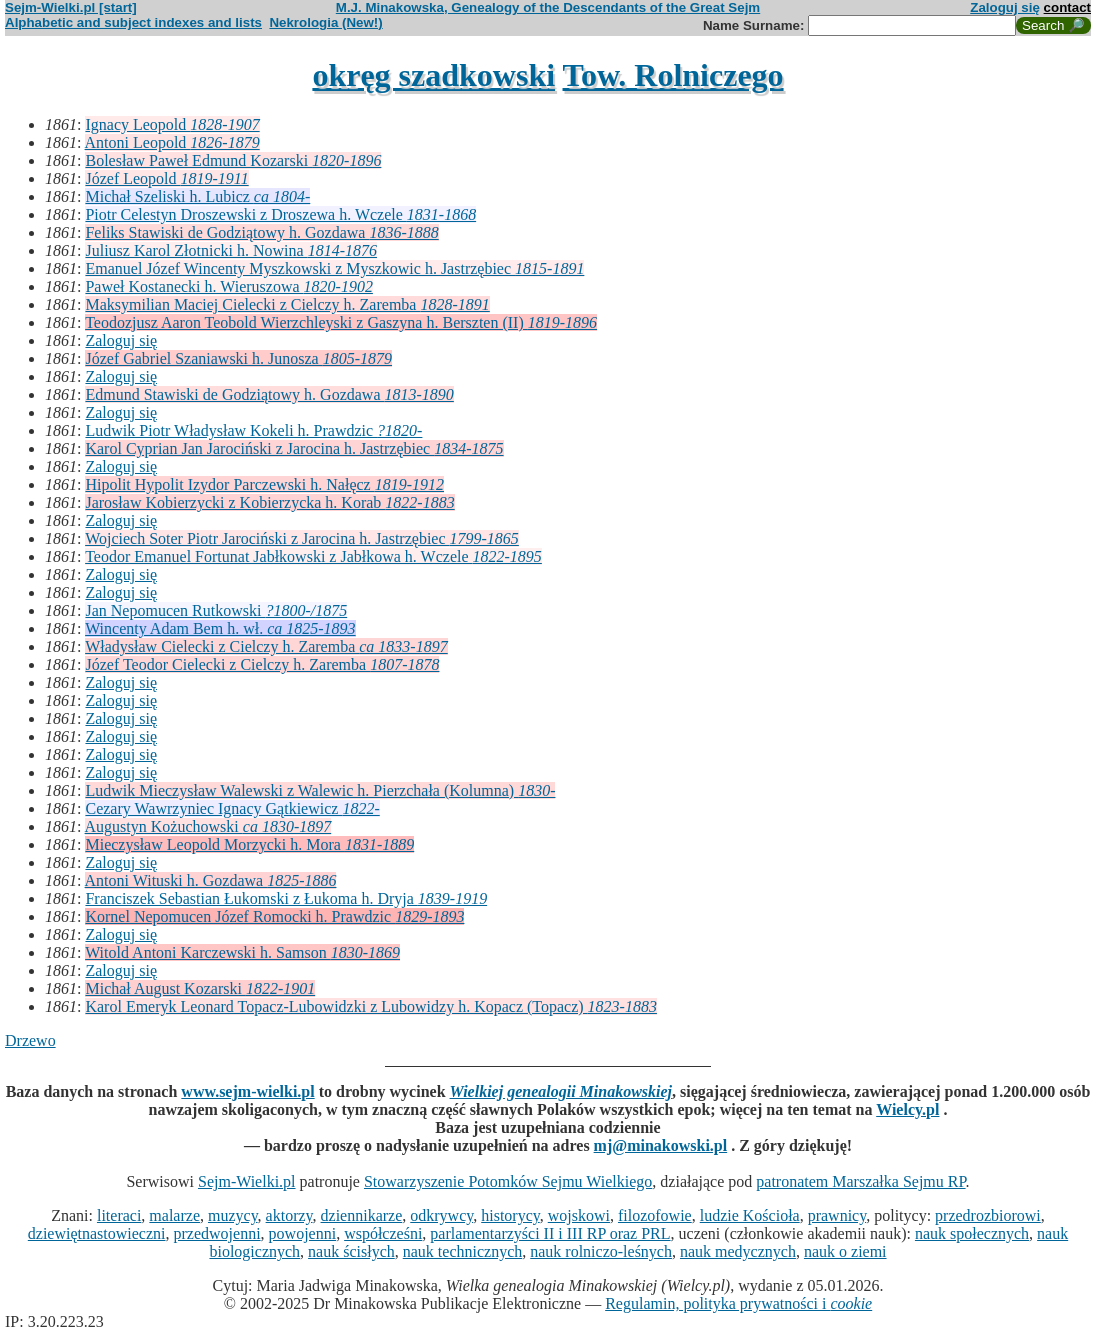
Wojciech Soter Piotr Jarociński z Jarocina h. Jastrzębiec (302, 538)
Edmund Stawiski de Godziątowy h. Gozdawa (269, 394)
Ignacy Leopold (172, 124)
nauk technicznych (463, 1251)
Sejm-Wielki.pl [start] (71, 7)
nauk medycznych (738, 1251)
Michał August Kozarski (200, 988)
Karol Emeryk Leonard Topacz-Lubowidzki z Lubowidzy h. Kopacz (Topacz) (370, 1006)
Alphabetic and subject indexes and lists (133, 22)
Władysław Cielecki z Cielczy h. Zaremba (266, 646)
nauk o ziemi (845, 1251)
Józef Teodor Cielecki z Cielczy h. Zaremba (262, 664)
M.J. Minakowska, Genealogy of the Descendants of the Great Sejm (548, 7)
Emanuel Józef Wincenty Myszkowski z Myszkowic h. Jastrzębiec (334, 268)
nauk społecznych (972, 1233)
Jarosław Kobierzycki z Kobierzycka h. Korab (269, 502)
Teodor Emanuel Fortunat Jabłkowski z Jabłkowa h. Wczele (313, 556)
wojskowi (579, 1215)
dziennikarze (362, 1215)
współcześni (383, 1233)
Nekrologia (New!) (325, 22)
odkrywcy (441, 1215)
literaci (119, 1215)
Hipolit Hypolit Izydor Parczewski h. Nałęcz (264, 484)
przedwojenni (217, 1233)
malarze (174, 1215)
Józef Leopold (166, 178)
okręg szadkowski (433, 75)
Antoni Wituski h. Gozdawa (211, 880)
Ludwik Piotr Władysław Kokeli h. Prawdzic (253, 430)
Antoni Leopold (172, 142)
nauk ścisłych (351, 1251)
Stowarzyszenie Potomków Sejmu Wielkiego (508, 1181)
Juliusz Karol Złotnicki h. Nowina (231, 250)
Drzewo (30, 1040)
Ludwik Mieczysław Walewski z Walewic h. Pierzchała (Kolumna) (320, 790)
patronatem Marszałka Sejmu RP (860, 1181)
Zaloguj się (1005, 7)
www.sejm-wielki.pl (247, 1091)
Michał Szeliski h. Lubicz (197, 196)
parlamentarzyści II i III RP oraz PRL (550, 1233)
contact (1067, 7)
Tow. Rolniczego (673, 75)
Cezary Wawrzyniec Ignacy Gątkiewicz (232, 808)
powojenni (303, 1233)
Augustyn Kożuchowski (208, 826)
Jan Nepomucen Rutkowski (216, 610)
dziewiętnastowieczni (97, 1233)
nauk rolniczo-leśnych (601, 1251)
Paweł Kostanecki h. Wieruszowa (228, 286)
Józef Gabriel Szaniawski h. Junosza (238, 358)
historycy (510, 1215)
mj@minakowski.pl (661, 1145)
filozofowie (655, 1215)
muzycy (233, 1215)
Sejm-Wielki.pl (247, 1181)
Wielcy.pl (907, 1109)
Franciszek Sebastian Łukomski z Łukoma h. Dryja (286, 898)
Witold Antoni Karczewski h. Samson (242, 952)
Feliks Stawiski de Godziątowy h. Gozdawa (261, 232)
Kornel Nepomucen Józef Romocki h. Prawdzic (274, 916)
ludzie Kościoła (750, 1215)
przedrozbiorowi (988, 1215)
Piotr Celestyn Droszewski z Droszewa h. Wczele (280, 214)
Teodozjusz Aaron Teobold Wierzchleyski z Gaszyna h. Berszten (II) (341, 322)
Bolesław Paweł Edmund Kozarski (233, 160)
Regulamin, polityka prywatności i (738, 1303)
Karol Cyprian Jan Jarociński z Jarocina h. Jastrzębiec (294, 448)
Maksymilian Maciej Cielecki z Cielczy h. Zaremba (287, 304)
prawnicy (837, 1215)
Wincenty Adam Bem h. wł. (220, 628)
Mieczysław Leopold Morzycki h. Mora (249, 844)
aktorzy (289, 1215)
